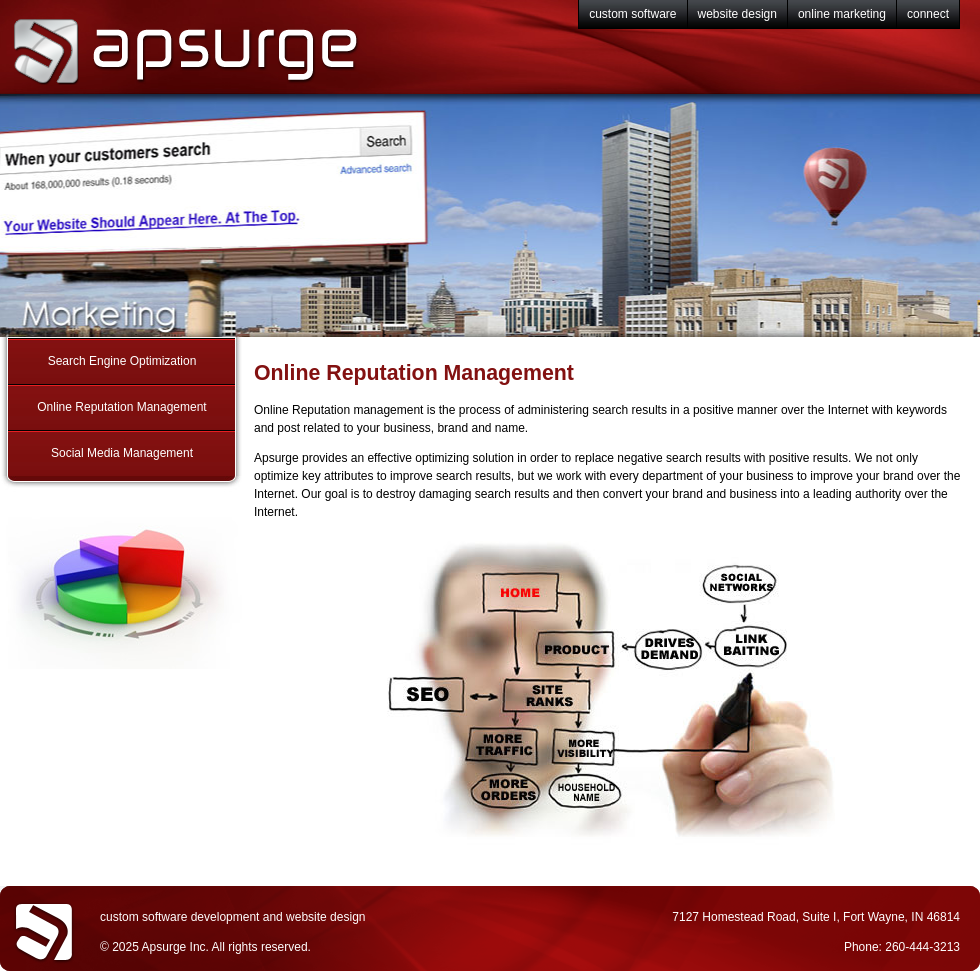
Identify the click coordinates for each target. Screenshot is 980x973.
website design (737, 14)
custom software (632, 14)
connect (928, 14)
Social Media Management (122, 453)
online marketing (842, 14)
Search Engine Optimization (122, 361)
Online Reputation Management (121, 407)
